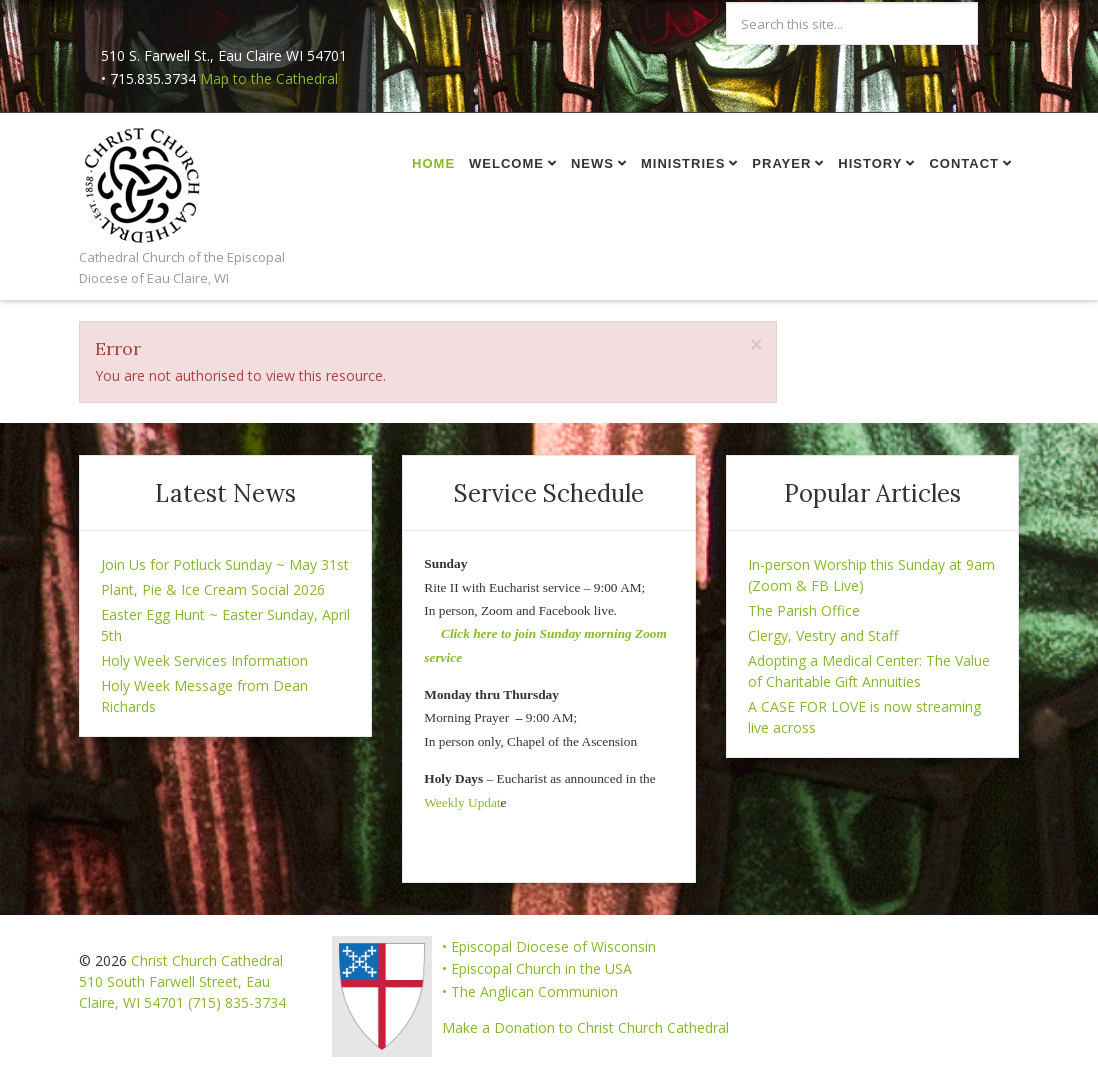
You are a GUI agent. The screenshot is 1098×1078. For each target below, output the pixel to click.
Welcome (506, 163)
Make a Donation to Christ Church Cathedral (585, 1027)
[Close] (756, 345)
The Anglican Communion (534, 991)
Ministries (683, 163)
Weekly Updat (462, 802)
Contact (964, 163)
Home (433, 163)
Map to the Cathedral (269, 78)
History (870, 163)
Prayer (781, 163)
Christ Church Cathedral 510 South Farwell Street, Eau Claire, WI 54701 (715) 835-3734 (182, 981)
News (592, 163)
